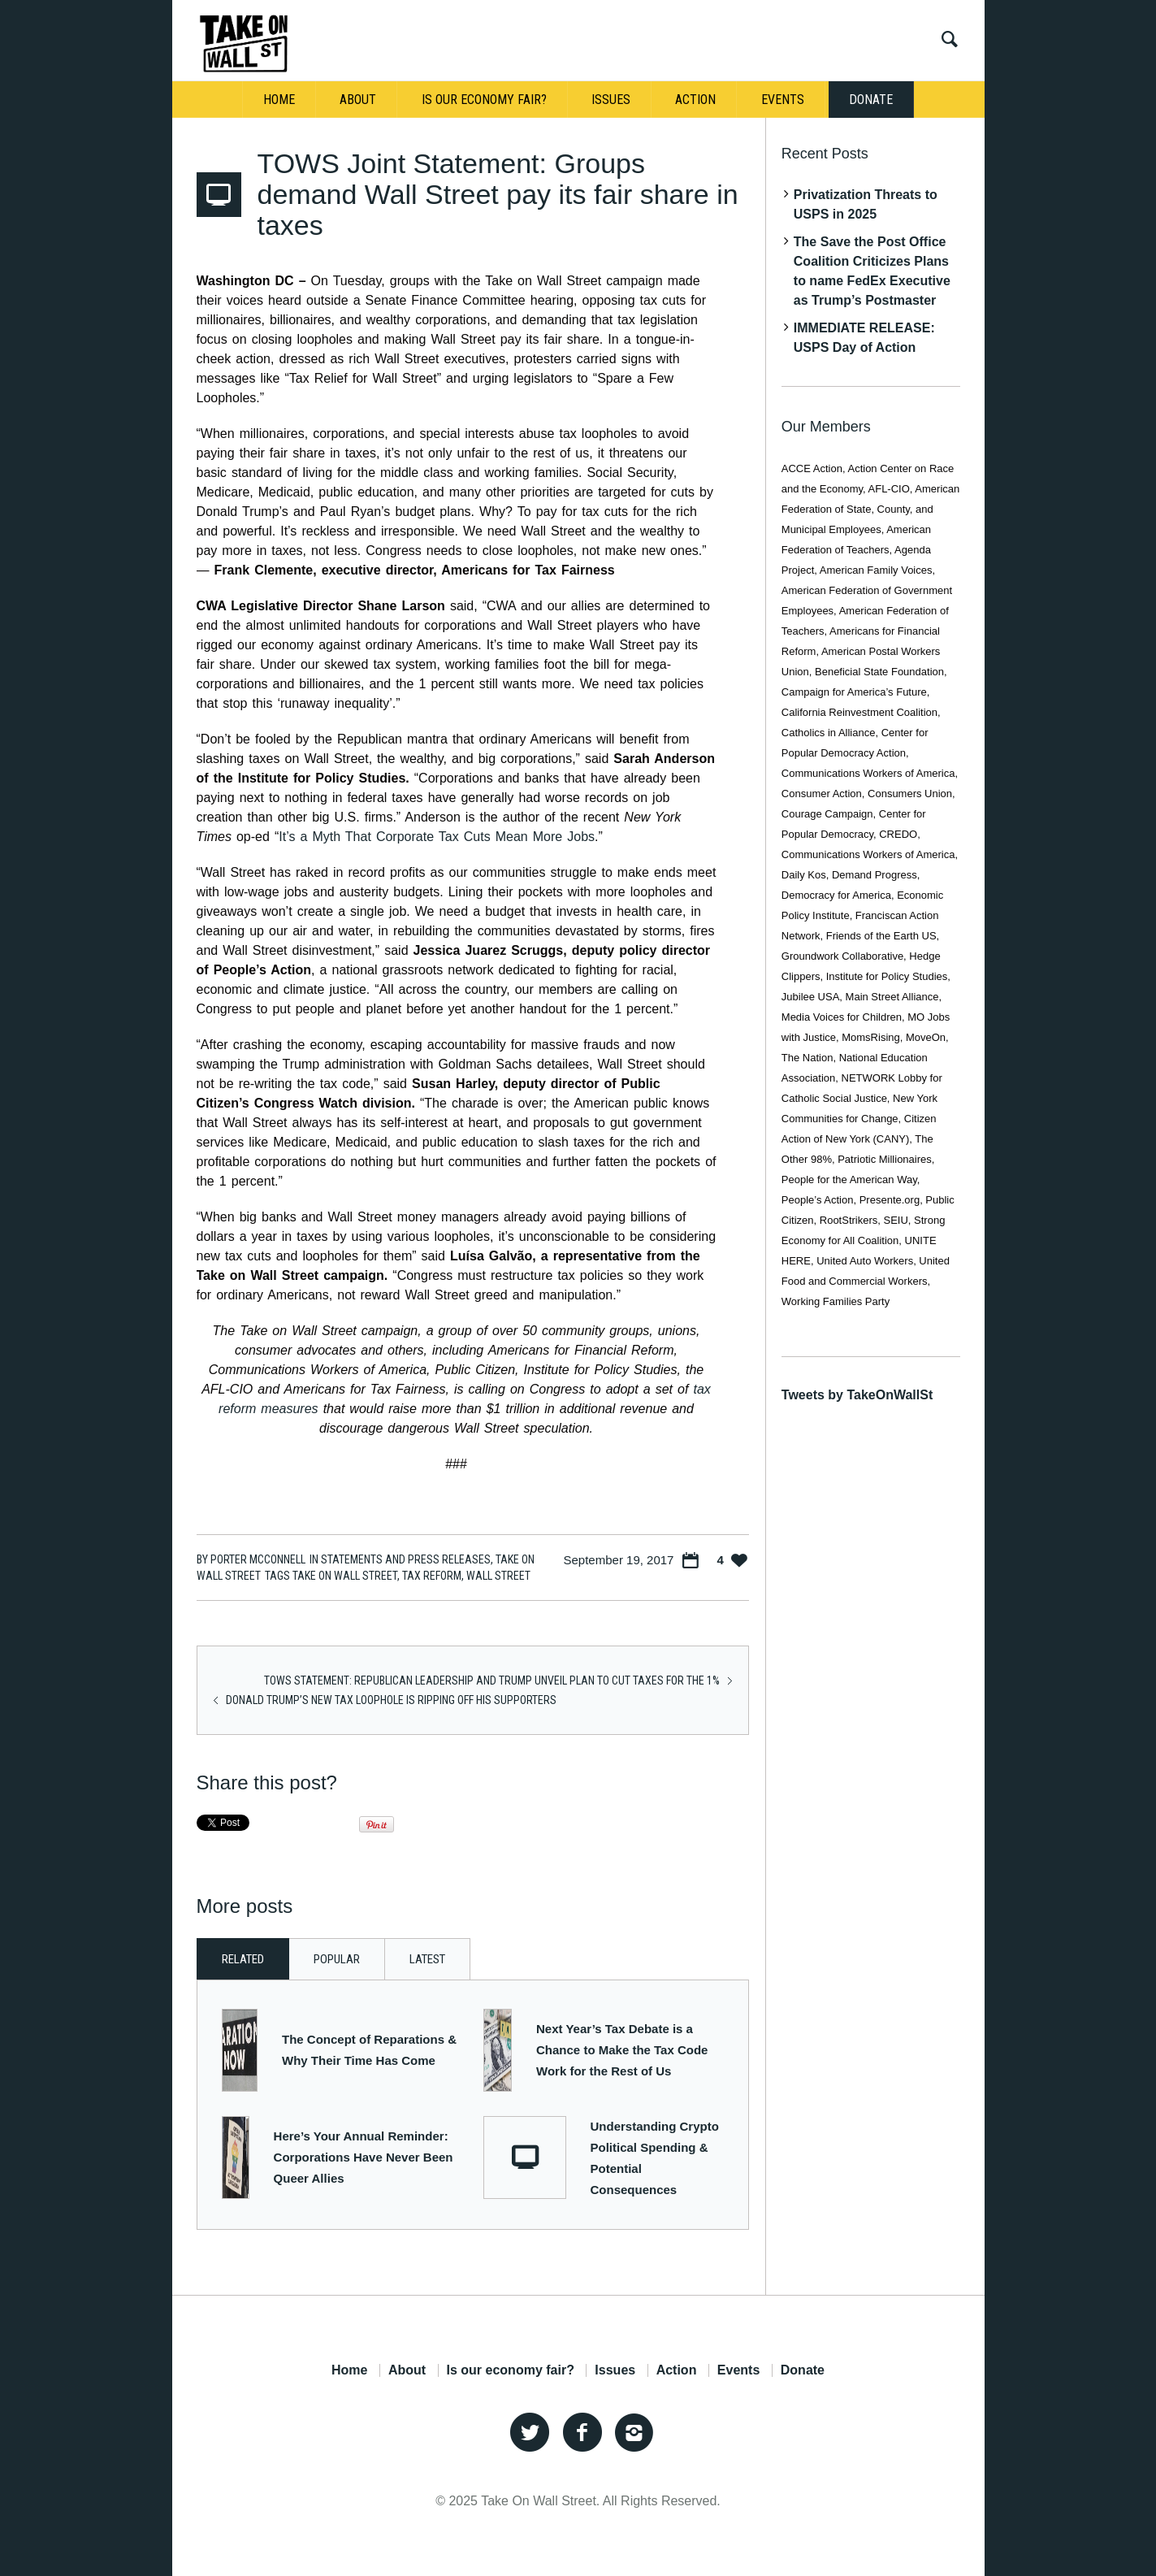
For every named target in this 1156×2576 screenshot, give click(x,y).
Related (243, 1959)
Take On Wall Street (344, 1575)
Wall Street (498, 1575)
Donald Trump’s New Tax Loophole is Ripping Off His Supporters (391, 1699)
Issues (615, 2370)
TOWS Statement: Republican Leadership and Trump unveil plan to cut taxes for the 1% (492, 1680)
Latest (427, 1959)
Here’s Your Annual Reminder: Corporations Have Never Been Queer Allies (363, 2157)
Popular (337, 1959)
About (407, 2370)
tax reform (431, 1575)
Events (738, 2370)
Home (349, 2370)
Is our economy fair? (510, 2370)
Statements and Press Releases (406, 1559)
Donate (803, 2370)
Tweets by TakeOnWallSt (857, 1395)
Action (676, 2370)
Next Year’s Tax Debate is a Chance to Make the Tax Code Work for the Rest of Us (622, 2050)
